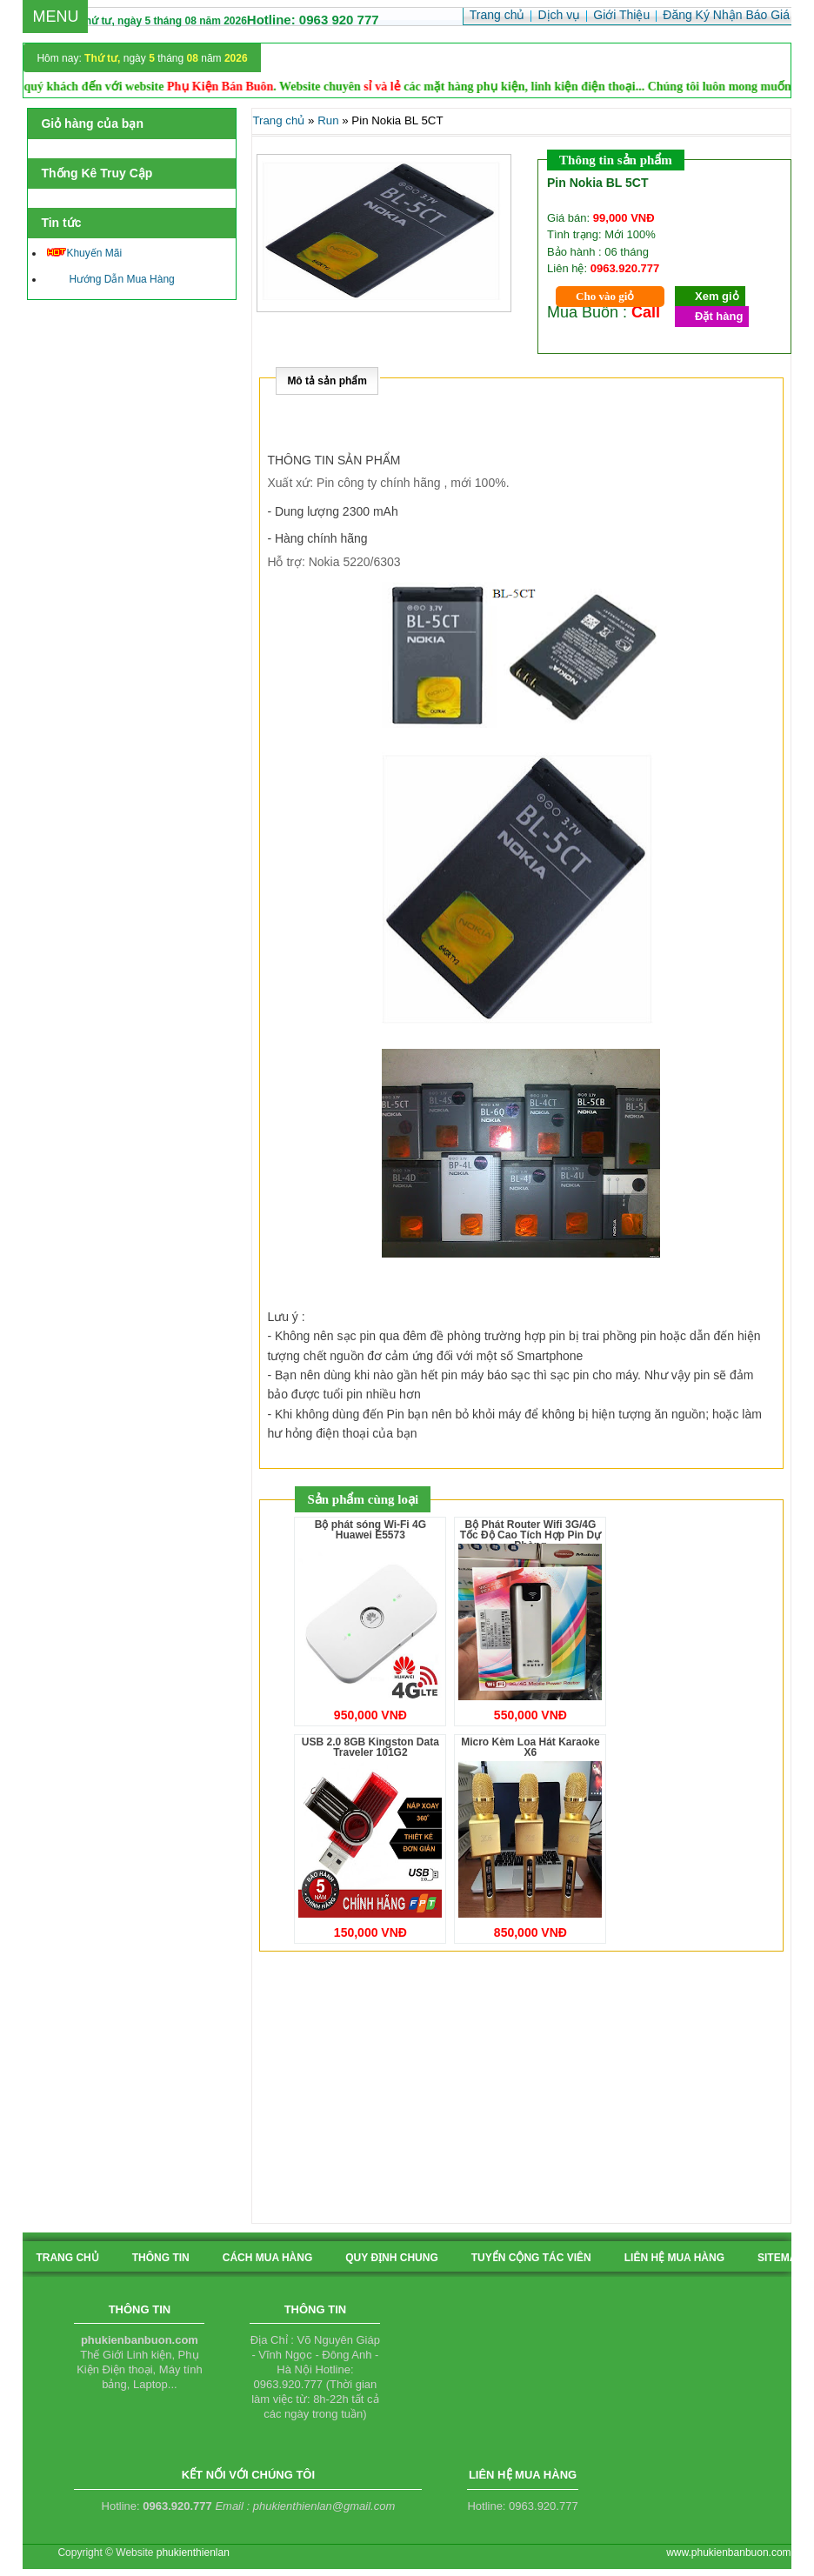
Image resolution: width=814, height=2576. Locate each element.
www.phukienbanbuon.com (728, 2552)
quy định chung (391, 2258)
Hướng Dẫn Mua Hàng (110, 279)
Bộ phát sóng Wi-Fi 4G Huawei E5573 (370, 1529)
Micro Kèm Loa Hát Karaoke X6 (530, 1747)
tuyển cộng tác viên (531, 2258)
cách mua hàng (268, 2258)
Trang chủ (278, 120)
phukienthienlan (193, 2552)
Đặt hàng (719, 316)
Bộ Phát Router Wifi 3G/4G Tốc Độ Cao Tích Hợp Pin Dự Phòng (530, 1535)
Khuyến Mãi (84, 253)
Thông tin (161, 2258)
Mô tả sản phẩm (327, 381)
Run (327, 120)
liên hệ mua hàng (674, 2258)
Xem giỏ (717, 296)
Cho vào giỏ (605, 296)
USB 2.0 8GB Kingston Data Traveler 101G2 (370, 1747)
